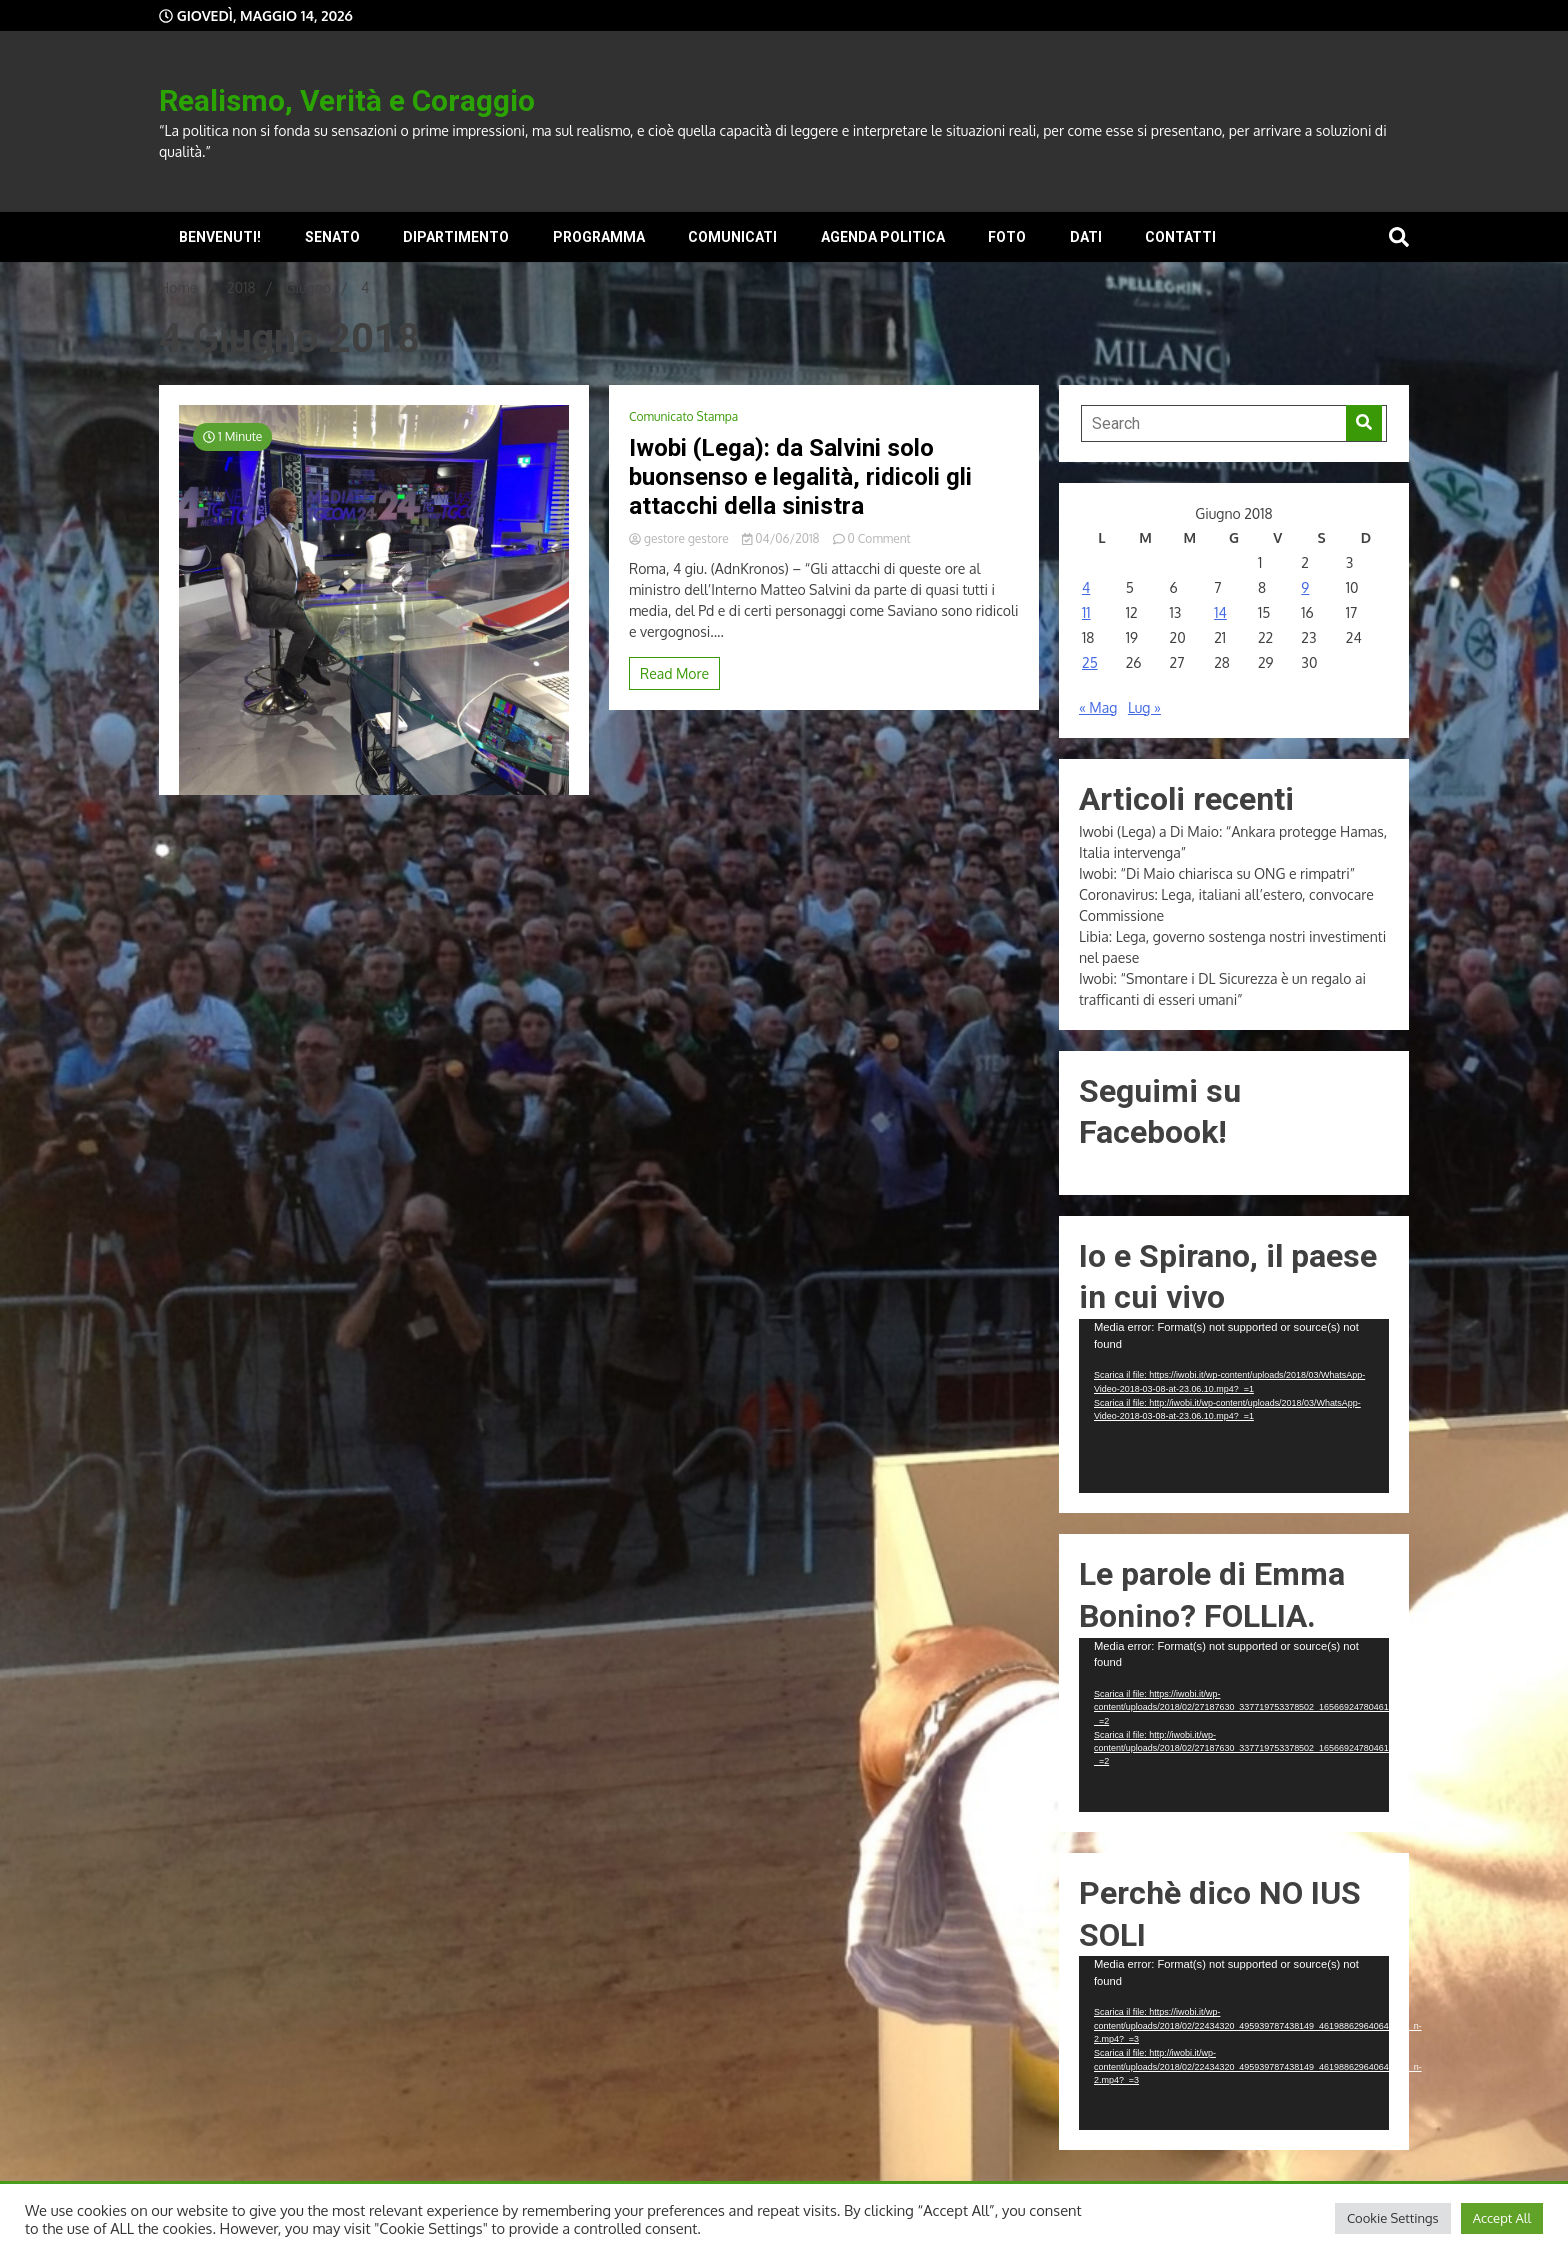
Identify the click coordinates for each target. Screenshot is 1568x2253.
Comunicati (732, 237)
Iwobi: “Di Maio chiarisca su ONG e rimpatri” (1217, 873)
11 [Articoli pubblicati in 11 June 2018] (1086, 612)
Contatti (1180, 237)
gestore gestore (680, 538)
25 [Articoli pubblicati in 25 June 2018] (1090, 662)
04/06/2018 (782, 538)
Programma (599, 237)
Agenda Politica (883, 237)
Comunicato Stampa (683, 416)
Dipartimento (456, 237)
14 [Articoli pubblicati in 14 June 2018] (1220, 612)
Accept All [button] (1502, 2218)
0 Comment (879, 538)
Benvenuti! (220, 237)
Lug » (1144, 707)
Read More (674, 673)
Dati (1086, 237)
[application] (1234, 1406)
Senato (332, 237)
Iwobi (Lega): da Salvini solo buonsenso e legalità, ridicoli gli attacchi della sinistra (800, 477)
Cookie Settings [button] (1393, 2218)
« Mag (1098, 707)
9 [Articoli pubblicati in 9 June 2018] (1305, 587)
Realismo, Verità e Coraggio (347, 100)
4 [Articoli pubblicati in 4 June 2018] (1086, 587)
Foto (1007, 237)
